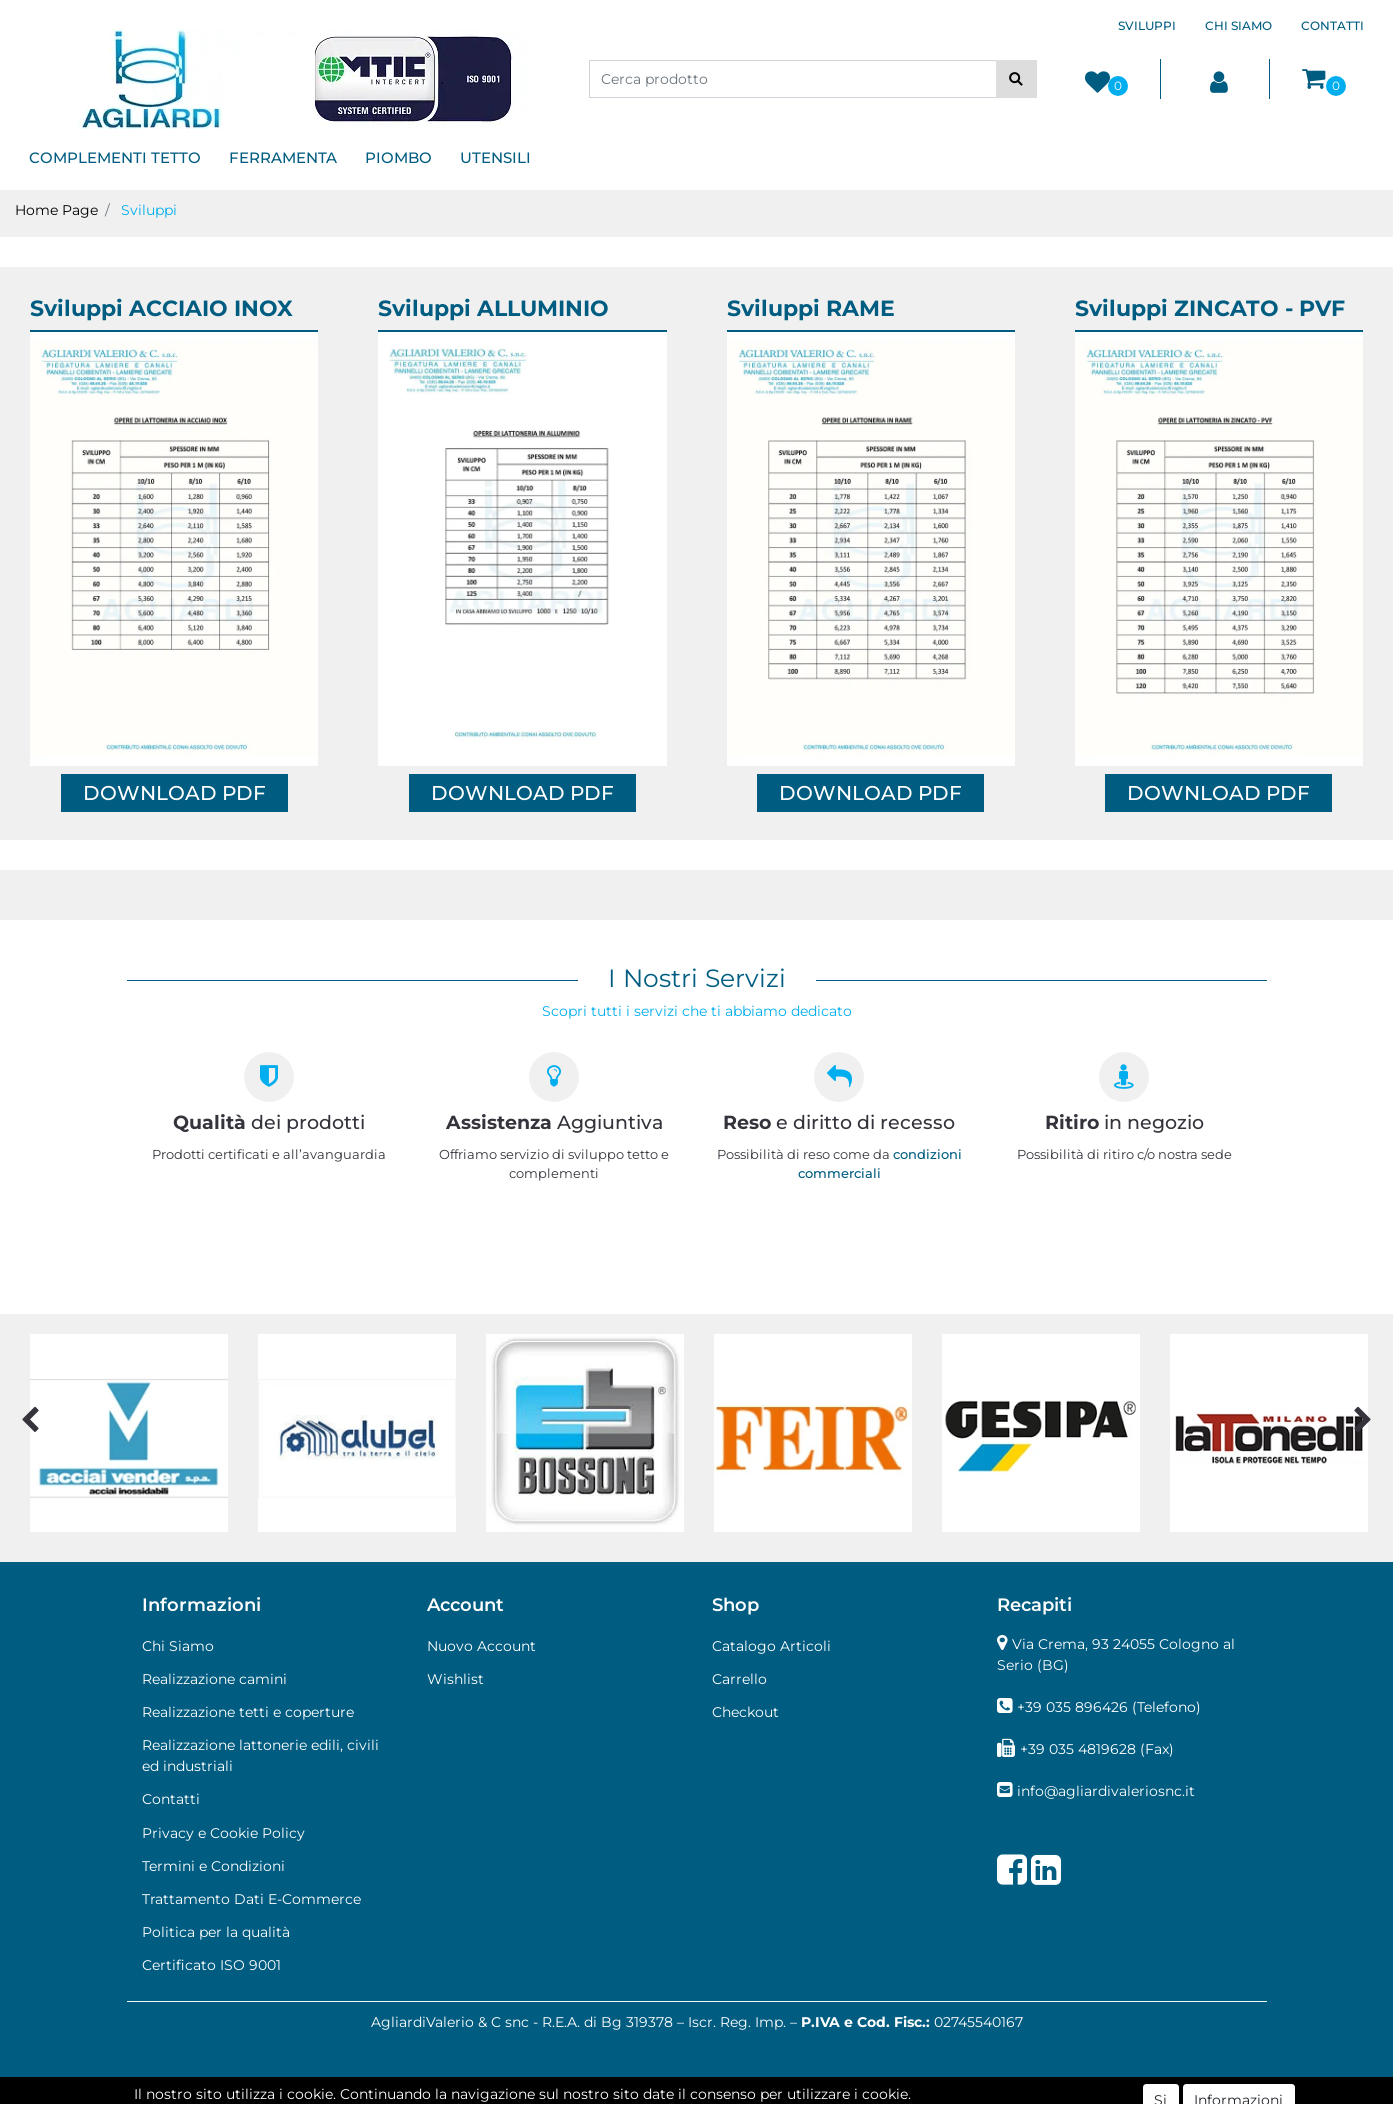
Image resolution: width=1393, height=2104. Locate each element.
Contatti (171, 1799)
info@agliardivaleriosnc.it (1106, 1791)
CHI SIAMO (1238, 25)
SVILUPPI (1147, 25)
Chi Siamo (178, 1646)
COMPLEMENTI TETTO (115, 157)
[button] (1016, 79)
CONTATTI (1332, 25)
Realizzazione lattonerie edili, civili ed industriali (260, 1755)
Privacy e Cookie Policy (223, 1833)
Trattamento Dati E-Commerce (251, 1899)
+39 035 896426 (1072, 1707)
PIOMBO (398, 157)
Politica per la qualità (216, 1932)
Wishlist (455, 1679)
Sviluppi (149, 210)
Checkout (745, 1712)
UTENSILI (495, 157)
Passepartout (782, 2093)
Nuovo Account (481, 1646)
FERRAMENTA (283, 157)
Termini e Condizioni (213, 1866)
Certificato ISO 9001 (211, 1965)
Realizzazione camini (214, 1679)
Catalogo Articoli (771, 1646)
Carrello (739, 1679)
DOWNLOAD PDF (174, 793)
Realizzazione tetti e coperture (248, 1712)
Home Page (56, 210)
